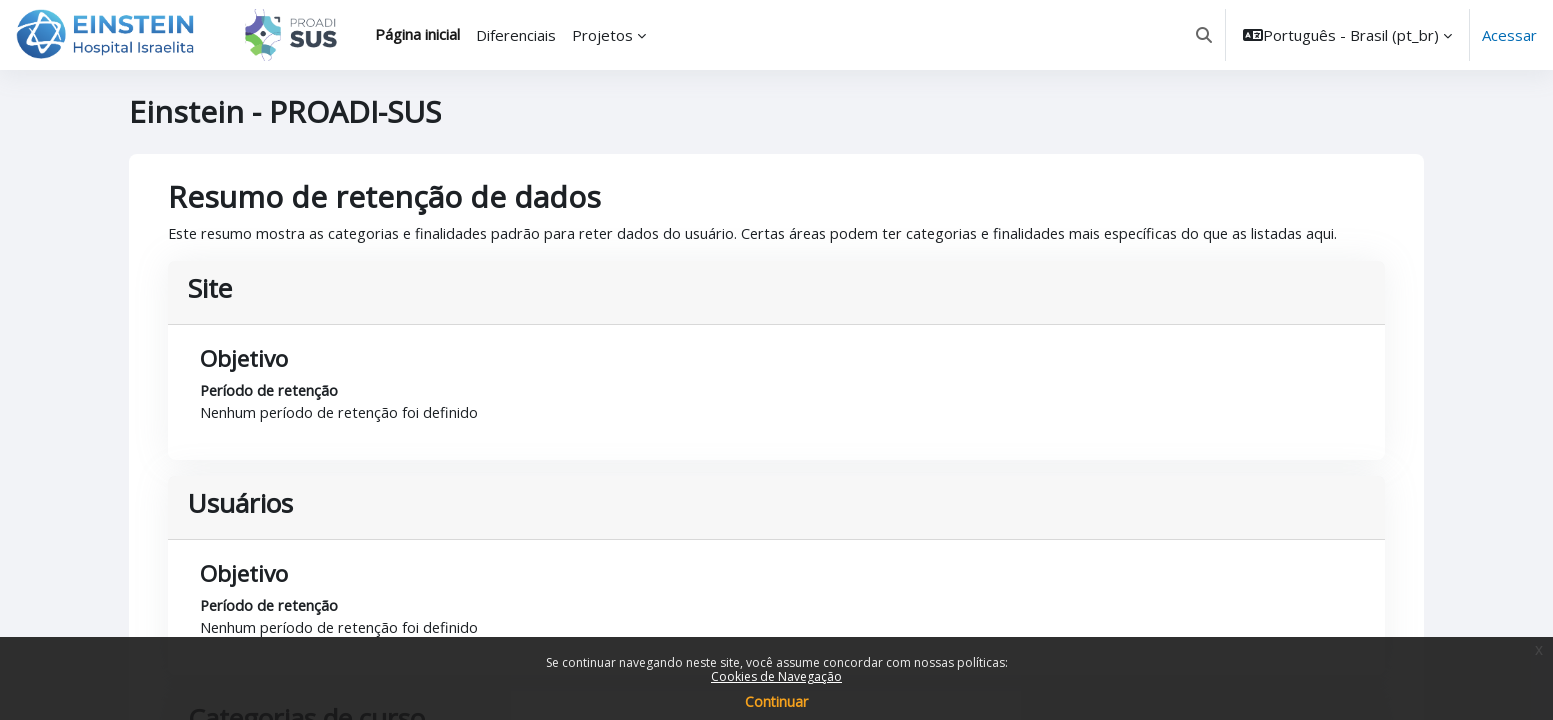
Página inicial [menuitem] (417, 34)
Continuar (776, 701)
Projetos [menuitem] (602, 35)
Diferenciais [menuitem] (516, 35)
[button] (1204, 35)
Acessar (1509, 35)
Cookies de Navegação (776, 676)
